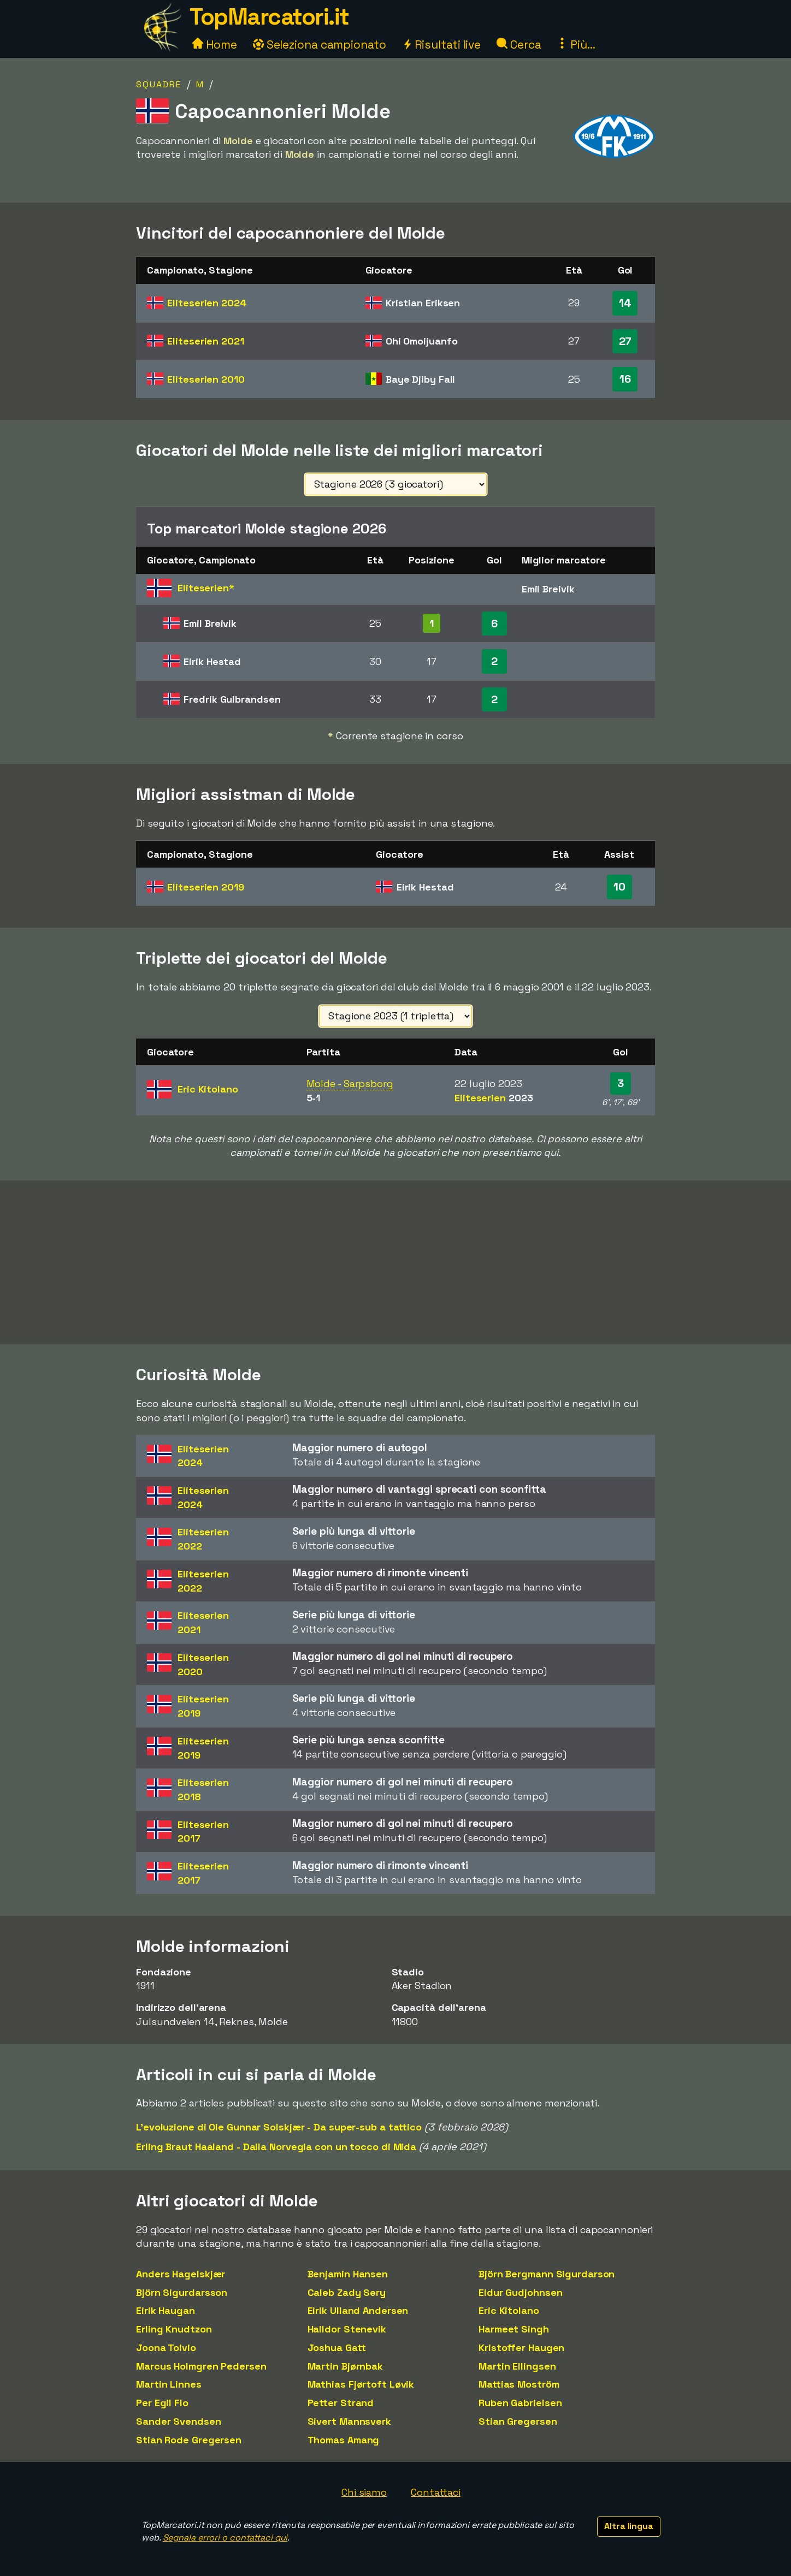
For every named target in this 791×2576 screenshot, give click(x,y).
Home (214, 44)
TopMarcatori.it (269, 16)
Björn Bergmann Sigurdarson (547, 2274)
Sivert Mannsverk (349, 2421)
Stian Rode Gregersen (188, 2439)
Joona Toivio (166, 2347)
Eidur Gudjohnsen (520, 2292)
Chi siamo (364, 2492)
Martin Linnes (169, 2384)
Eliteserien (206, 302)
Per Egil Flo (162, 2402)
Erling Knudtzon (174, 2329)
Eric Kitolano (509, 2310)
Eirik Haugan (165, 2310)
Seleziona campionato (319, 44)
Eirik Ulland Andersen (358, 2310)
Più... (576, 44)
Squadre (158, 84)
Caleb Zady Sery (347, 2292)
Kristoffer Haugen (521, 2347)
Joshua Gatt (337, 2347)
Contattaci (436, 2492)
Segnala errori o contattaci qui (225, 2537)
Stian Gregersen (518, 2421)
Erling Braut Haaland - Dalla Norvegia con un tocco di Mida (276, 2146)
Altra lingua (628, 2526)
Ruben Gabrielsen (520, 2402)
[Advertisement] (395, 1262)
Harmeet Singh (514, 2329)
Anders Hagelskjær (180, 2274)
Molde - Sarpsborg (349, 1083)
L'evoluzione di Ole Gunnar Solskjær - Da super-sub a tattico (279, 2127)
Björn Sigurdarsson (181, 2292)
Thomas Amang (344, 2439)
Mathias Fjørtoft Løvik (361, 2384)
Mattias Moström (519, 2384)
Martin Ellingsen (517, 2366)
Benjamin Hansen (348, 2274)
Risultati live (441, 44)
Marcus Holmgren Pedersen (201, 2366)
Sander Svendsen (178, 2421)
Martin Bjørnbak (345, 2366)
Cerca (519, 44)
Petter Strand (341, 2402)
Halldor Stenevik (347, 2329)
